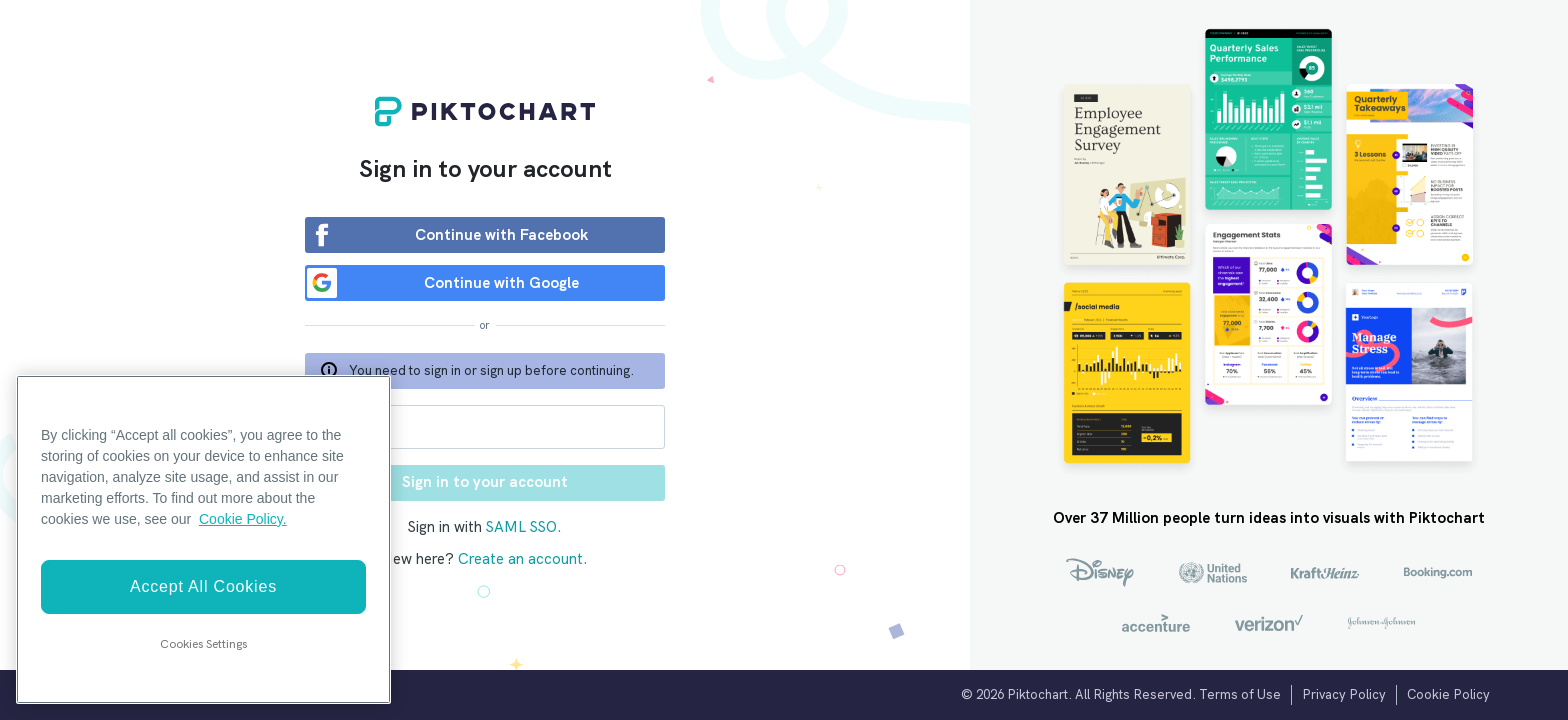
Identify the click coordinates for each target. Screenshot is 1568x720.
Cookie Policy (1448, 694)
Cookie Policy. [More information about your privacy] (243, 519)
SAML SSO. (524, 527)
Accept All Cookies (203, 586)
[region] (203, 539)
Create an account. (523, 559)
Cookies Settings (203, 644)
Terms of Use (1240, 694)
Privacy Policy (1344, 694)
